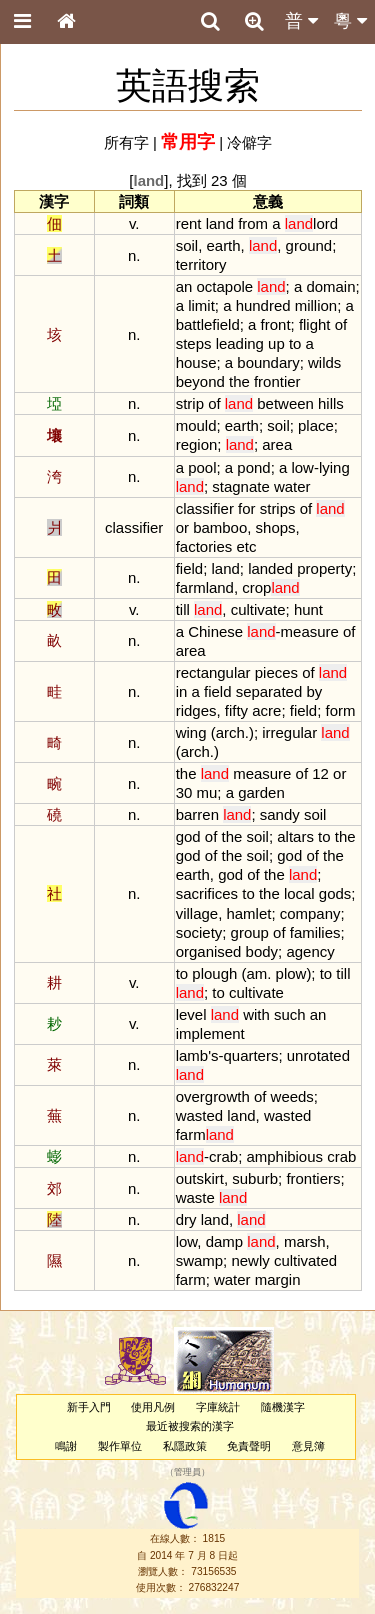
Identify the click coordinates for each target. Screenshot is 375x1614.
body (262, 951)
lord (311, 223)
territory (201, 264)
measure (310, 631)
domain (330, 286)
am (256, 973)
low (302, 467)
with (256, 1014)
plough (214, 973)
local (299, 893)
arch (230, 732)
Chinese (215, 631)
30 (184, 792)
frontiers (313, 1178)
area (277, 444)
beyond (200, 381)
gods (335, 893)
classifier (205, 508)
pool (202, 467)
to (295, 343)
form (341, 710)
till (183, 609)
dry (186, 1219)
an (184, 286)
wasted (199, 1115)
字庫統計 (218, 1407)
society (199, 932)
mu (207, 792)
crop (270, 587)
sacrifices (207, 893)
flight (315, 324)
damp (224, 1241)
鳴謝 (66, 1446)
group (250, 932)
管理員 (187, 1472)
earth (223, 245)
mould (196, 425)
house (196, 362)
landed (270, 568)
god (188, 836)
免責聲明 (249, 1446)
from (253, 223)
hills (331, 403)
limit (201, 305)
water (292, 486)
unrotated (318, 1055)
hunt (308, 609)
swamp (199, 1260)
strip (190, 403)
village (197, 913)
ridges (196, 710)
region (197, 444)
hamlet (248, 913)
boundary (268, 362)
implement (210, 1033)
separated (269, 691)
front (276, 324)
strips (278, 508)
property (324, 568)
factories (204, 546)
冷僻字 (249, 142)
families (315, 932)
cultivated (305, 1260)
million (316, 305)
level (191, 1014)
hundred (263, 305)
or (182, 527)
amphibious (284, 1156)
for (246, 508)
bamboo (220, 527)
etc (246, 546)
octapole (225, 286)
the (239, 381)
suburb (255, 1178)
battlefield (208, 324)
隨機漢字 (283, 1407)
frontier (277, 381)
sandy (280, 814)
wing (191, 732)
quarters (250, 1055)
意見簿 (308, 1446)
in (182, 691)
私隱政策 (185, 1446)
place (316, 425)
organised (209, 951)
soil (187, 245)
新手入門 (89, 1407)
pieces (276, 672)
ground (309, 245)
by (314, 691)
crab (223, 1156)
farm (205, 1134)
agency (310, 951)
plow (291, 973)
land (220, 223)
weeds (292, 1096)
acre (266, 710)
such (290, 1014)
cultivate (258, 609)
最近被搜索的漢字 (190, 1426)
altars (295, 836)
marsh (305, 1241)
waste (195, 1197)
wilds (324, 362)
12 (320, 773)
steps (194, 343)
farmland (205, 587)
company (310, 913)
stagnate (240, 486)
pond (253, 467)
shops (276, 527)
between (285, 403)
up (276, 343)
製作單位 (120, 1446)
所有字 (126, 142)
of (341, 324)
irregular (289, 732)
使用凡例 (153, 1407)
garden (261, 792)
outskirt (200, 1178)
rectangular (213, 672)
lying (334, 467)
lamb (192, 1055)
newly (250, 1260)
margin (278, 1279)
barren (197, 814)
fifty (236, 710)
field (189, 568)
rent (189, 223)
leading (240, 343)
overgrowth (213, 1096)
